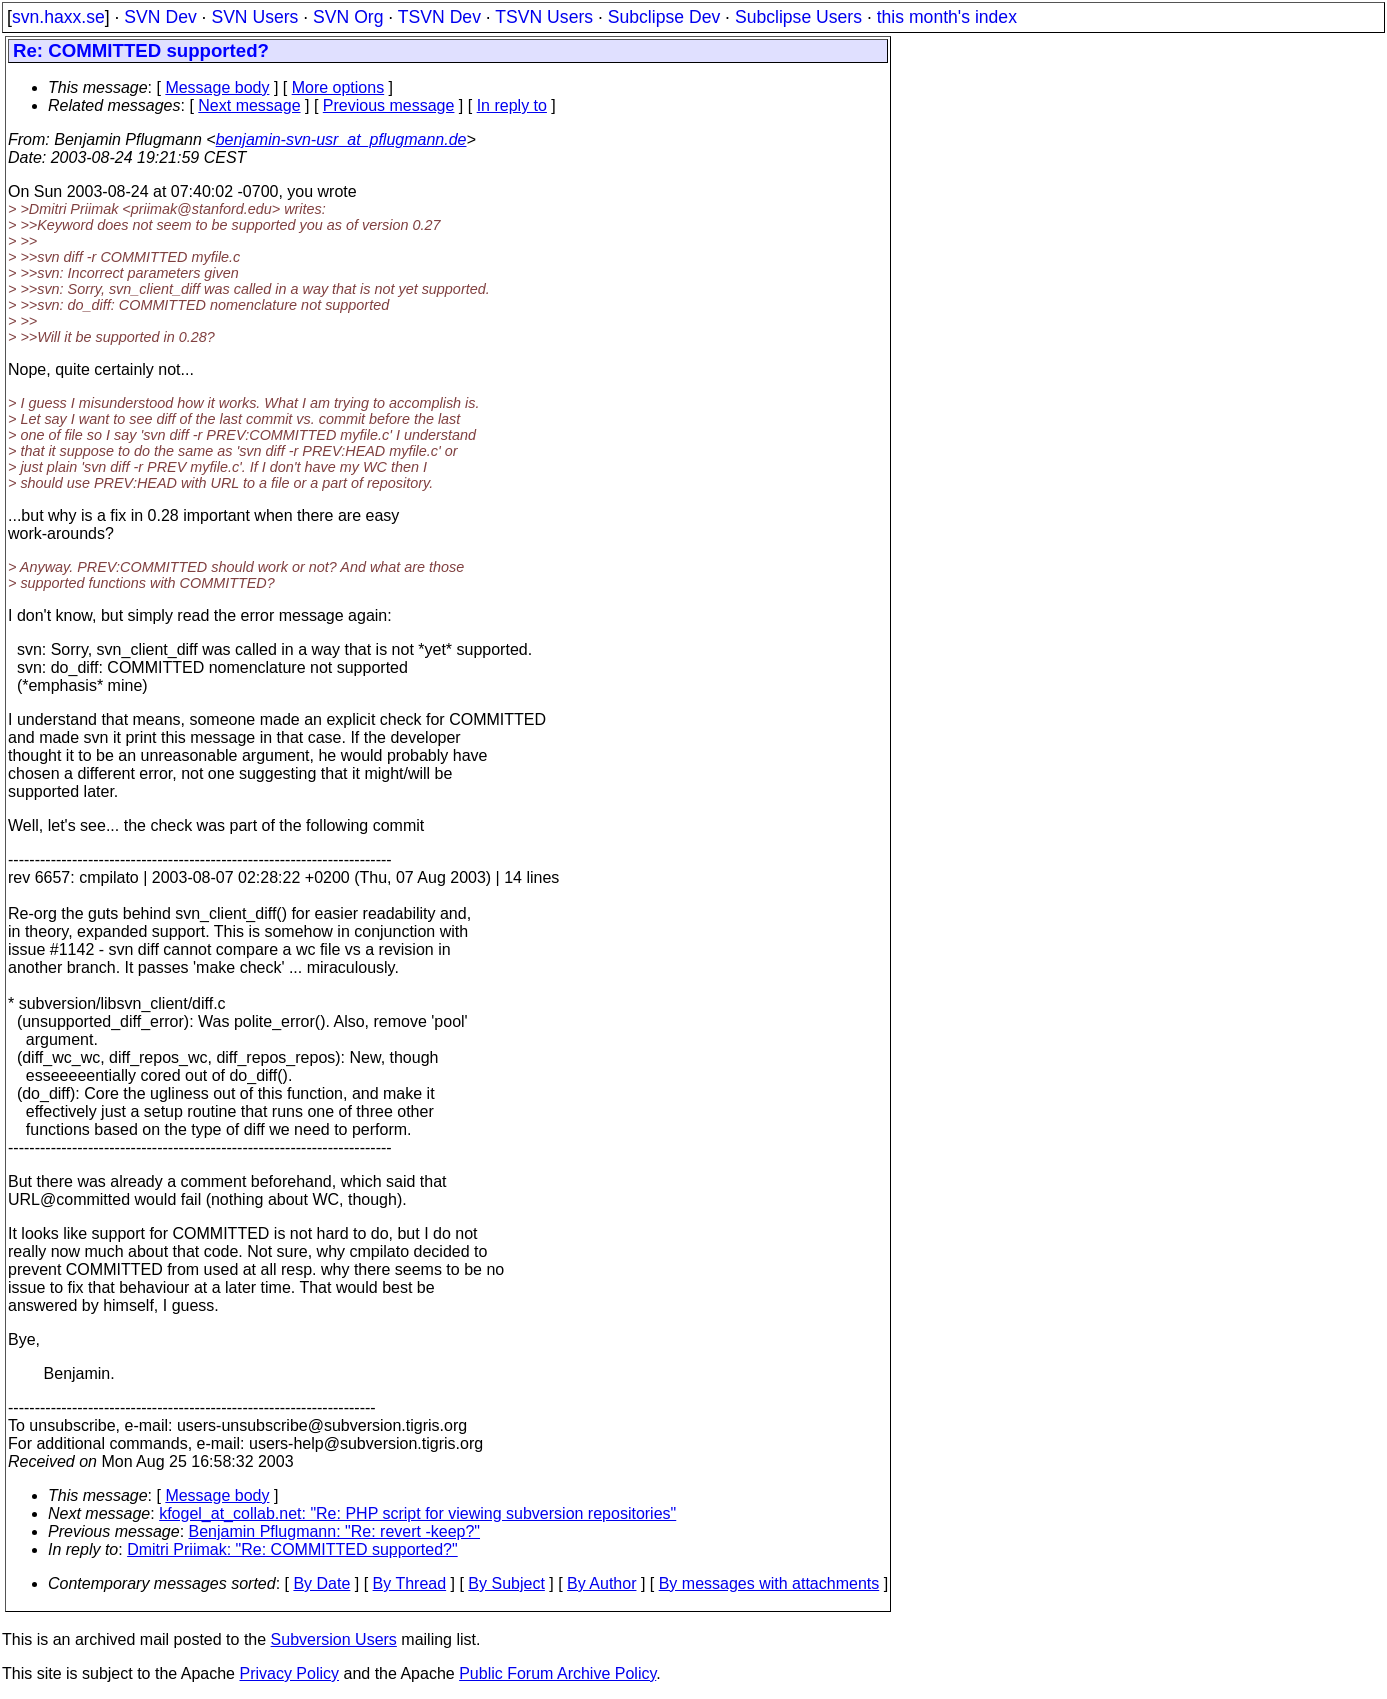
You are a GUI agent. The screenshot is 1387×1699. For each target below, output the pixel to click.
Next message (249, 105)
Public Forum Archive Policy (557, 1673)
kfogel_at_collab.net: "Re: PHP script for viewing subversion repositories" (417, 1513)
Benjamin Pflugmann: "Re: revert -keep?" (335, 1531)
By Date (321, 1583)
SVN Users (254, 17)
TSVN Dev (439, 17)
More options (338, 87)
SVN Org (348, 17)
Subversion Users (334, 1639)
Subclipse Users (798, 17)
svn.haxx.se (58, 17)
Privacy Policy (289, 1673)
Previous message (389, 105)
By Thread (410, 1583)
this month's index (947, 17)
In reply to (512, 105)
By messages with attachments (769, 1583)
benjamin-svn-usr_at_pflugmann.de (341, 139)
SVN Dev (160, 17)
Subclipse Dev (664, 17)
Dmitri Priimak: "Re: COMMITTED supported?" (292, 1549)
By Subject (506, 1583)
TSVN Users (544, 17)
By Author (601, 1583)
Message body (217, 87)
